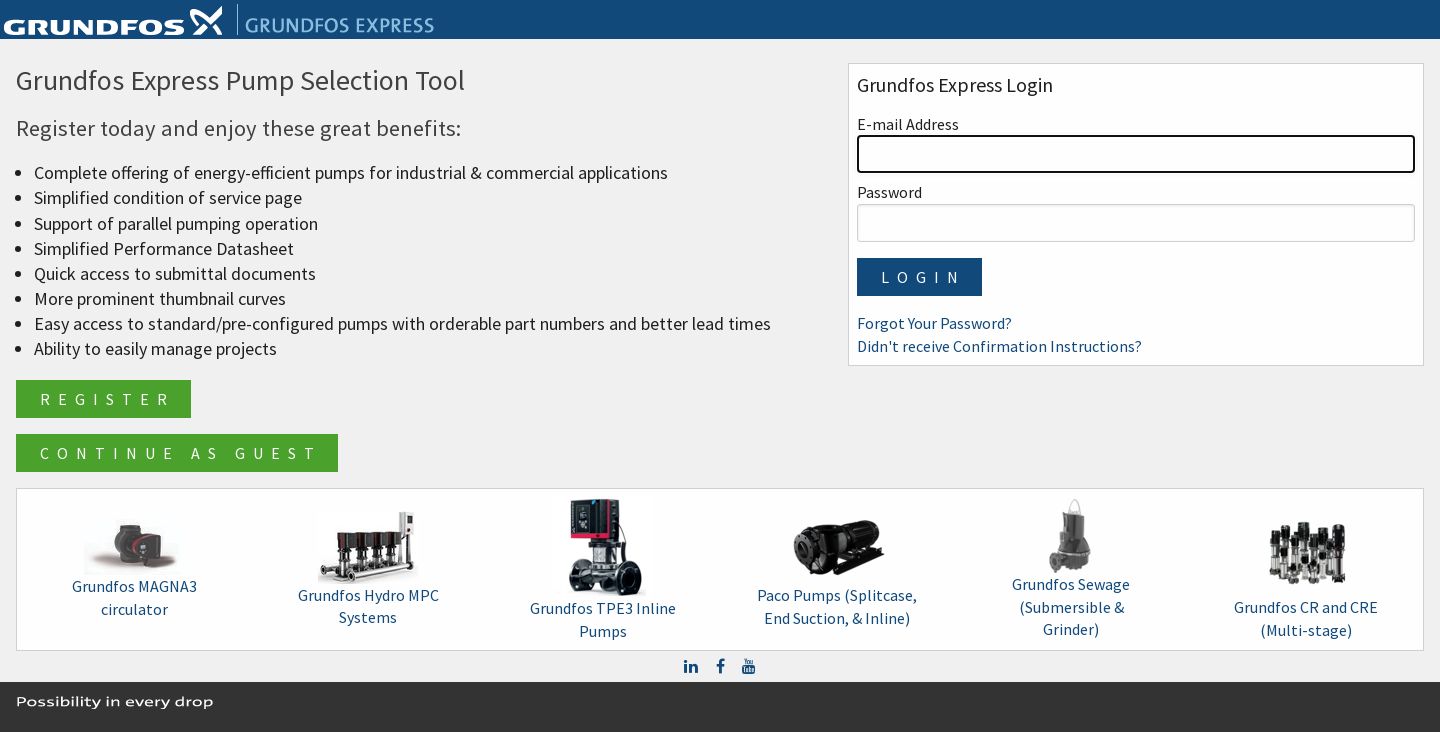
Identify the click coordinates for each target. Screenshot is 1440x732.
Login (923, 277)
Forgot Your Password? (934, 323)
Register (107, 399)
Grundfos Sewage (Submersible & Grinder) (1071, 569)
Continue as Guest (181, 453)
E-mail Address (1136, 143)
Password (1136, 211)
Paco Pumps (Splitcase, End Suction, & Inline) (837, 568)
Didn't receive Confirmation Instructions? (999, 346)
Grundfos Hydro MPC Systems (368, 569)
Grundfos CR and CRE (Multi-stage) (1306, 568)
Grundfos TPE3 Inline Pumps (603, 568)
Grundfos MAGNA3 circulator (134, 568)
